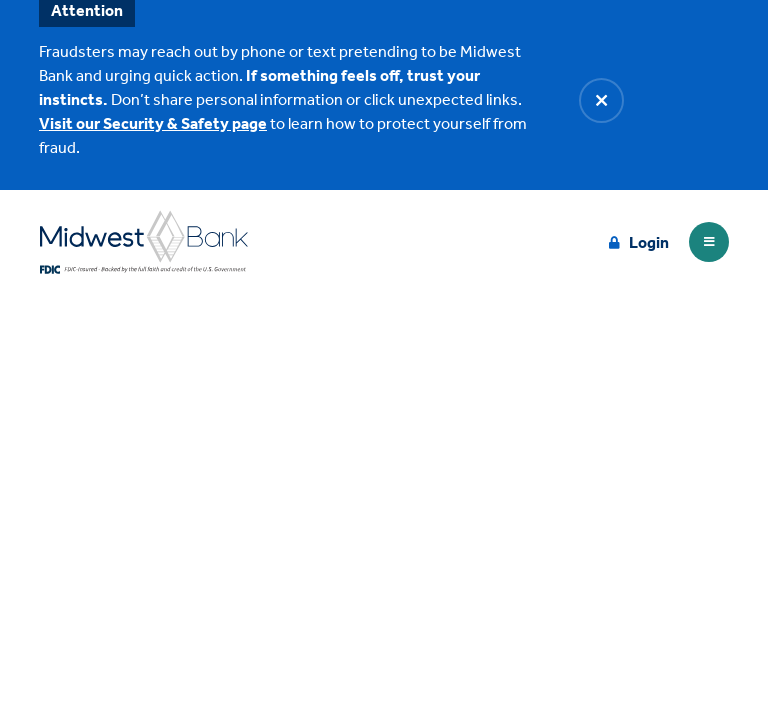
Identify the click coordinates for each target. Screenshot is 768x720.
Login (649, 242)
